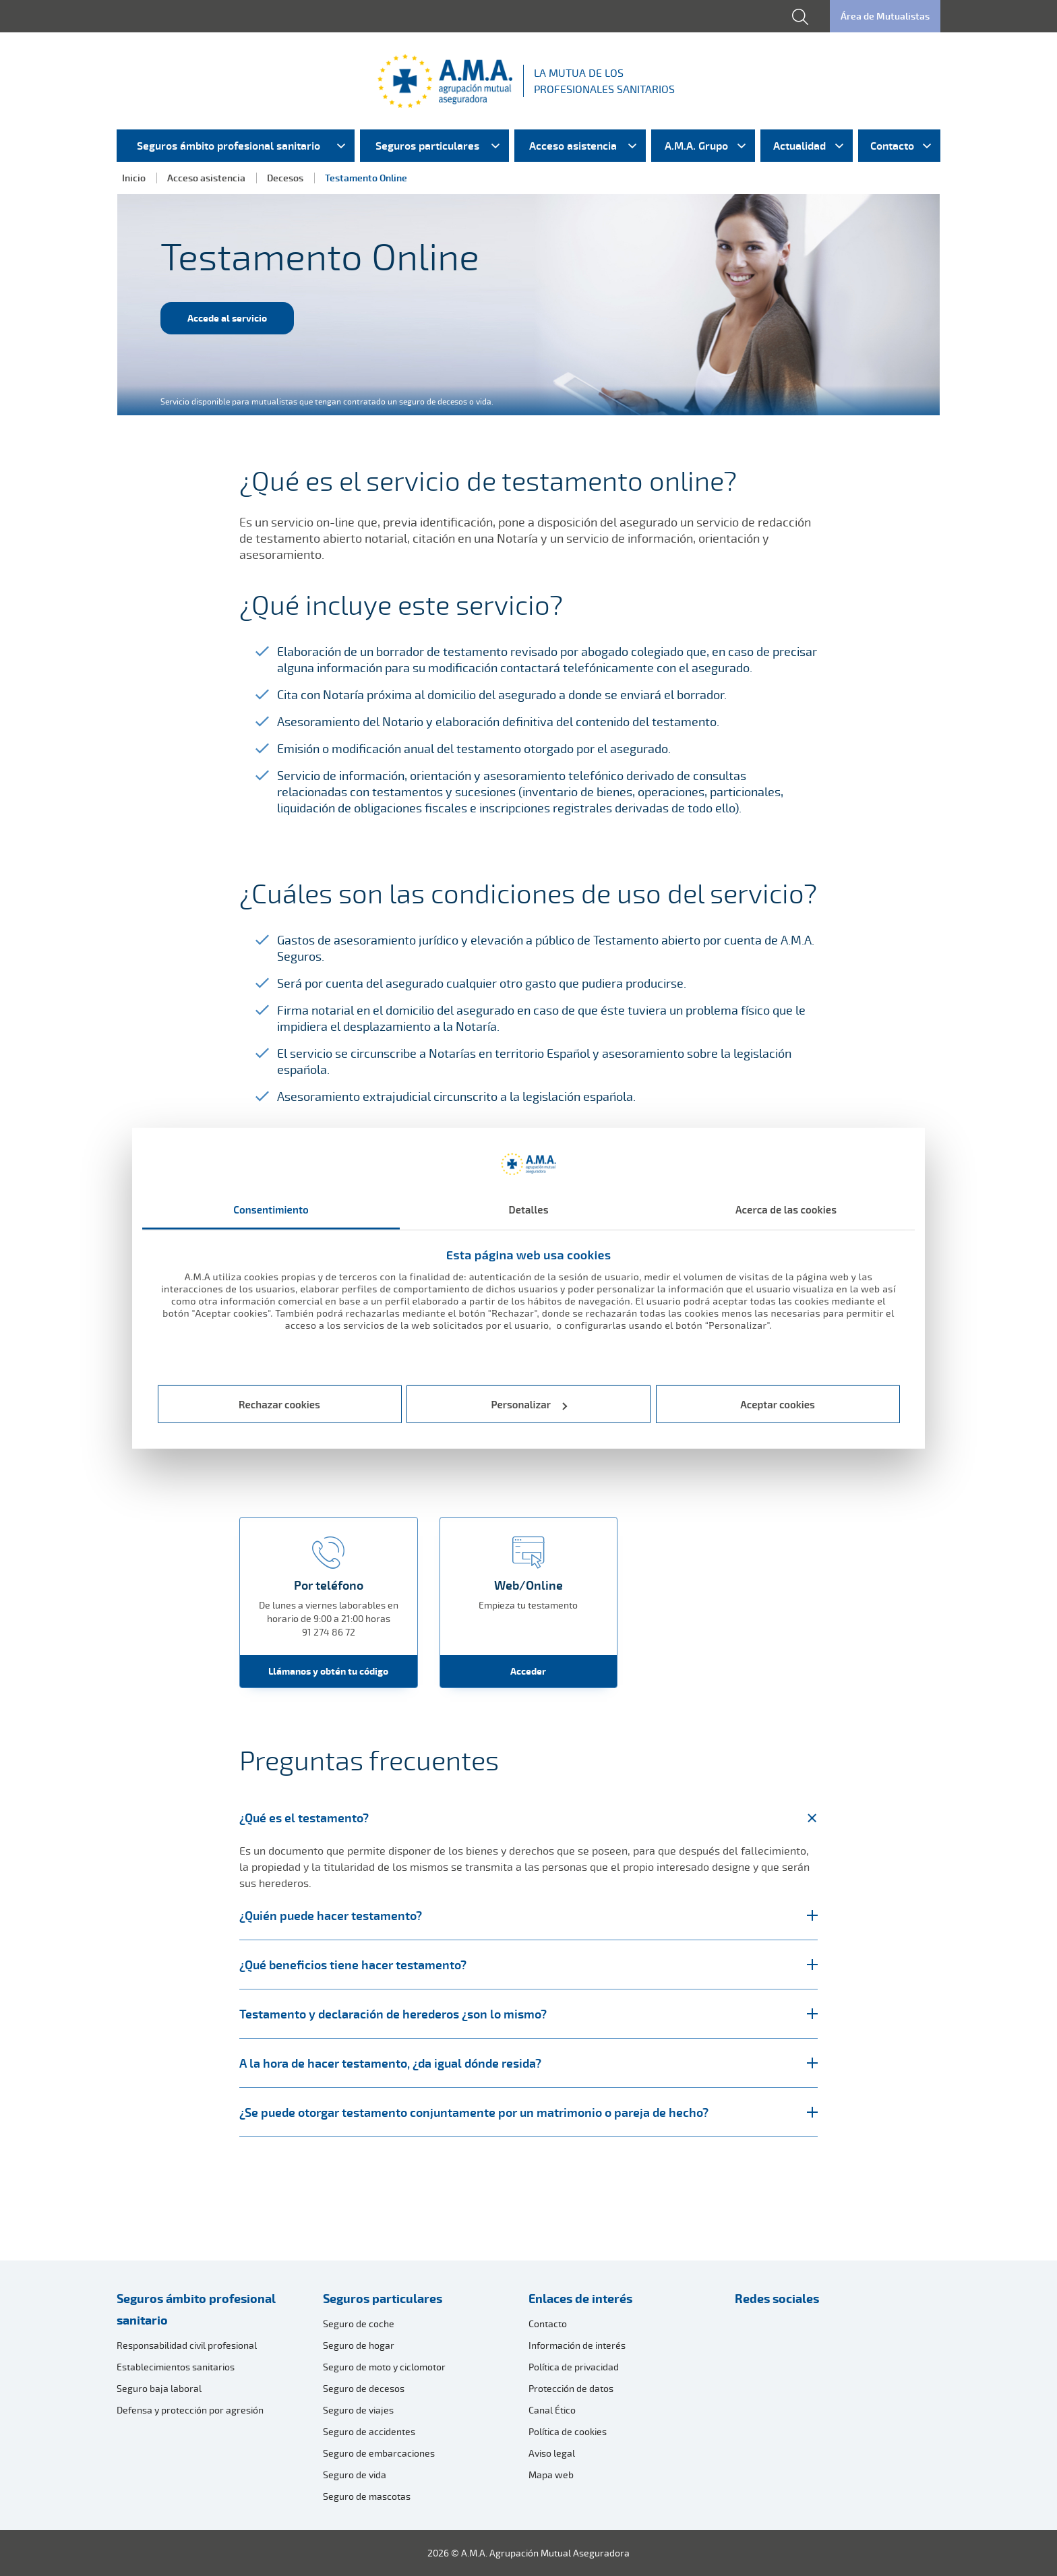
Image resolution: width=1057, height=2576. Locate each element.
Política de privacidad (573, 2366)
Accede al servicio (227, 317)
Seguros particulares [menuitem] (427, 145)
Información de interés (577, 2345)
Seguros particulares (382, 2298)
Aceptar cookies (777, 1404)
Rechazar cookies (279, 1404)
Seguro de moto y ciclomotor (384, 2366)
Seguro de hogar (358, 2345)
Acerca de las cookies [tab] (786, 1209)
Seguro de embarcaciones (379, 2453)
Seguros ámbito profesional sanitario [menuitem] (228, 145)
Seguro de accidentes (369, 2431)
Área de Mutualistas (885, 15)
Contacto (547, 2323)
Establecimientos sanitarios (176, 2366)
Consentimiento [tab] (271, 1209)
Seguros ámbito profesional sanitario (196, 2309)
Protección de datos (570, 2388)
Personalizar (529, 1404)
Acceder (528, 1671)
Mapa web (551, 2474)
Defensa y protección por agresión (190, 2409)
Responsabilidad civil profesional (187, 2345)
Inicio (134, 177)
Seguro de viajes (358, 2409)
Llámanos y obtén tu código (328, 1671)
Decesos (285, 177)
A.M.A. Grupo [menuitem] (696, 145)
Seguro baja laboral (159, 2388)
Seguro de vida (354, 2474)
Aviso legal (551, 2453)
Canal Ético (552, 2409)
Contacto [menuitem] (892, 145)
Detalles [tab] (528, 1209)
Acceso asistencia (206, 177)
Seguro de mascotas (367, 2496)
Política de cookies (567, 2431)
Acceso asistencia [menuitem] (573, 145)
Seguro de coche (358, 2323)
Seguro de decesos (363, 2388)
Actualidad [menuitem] (799, 145)
